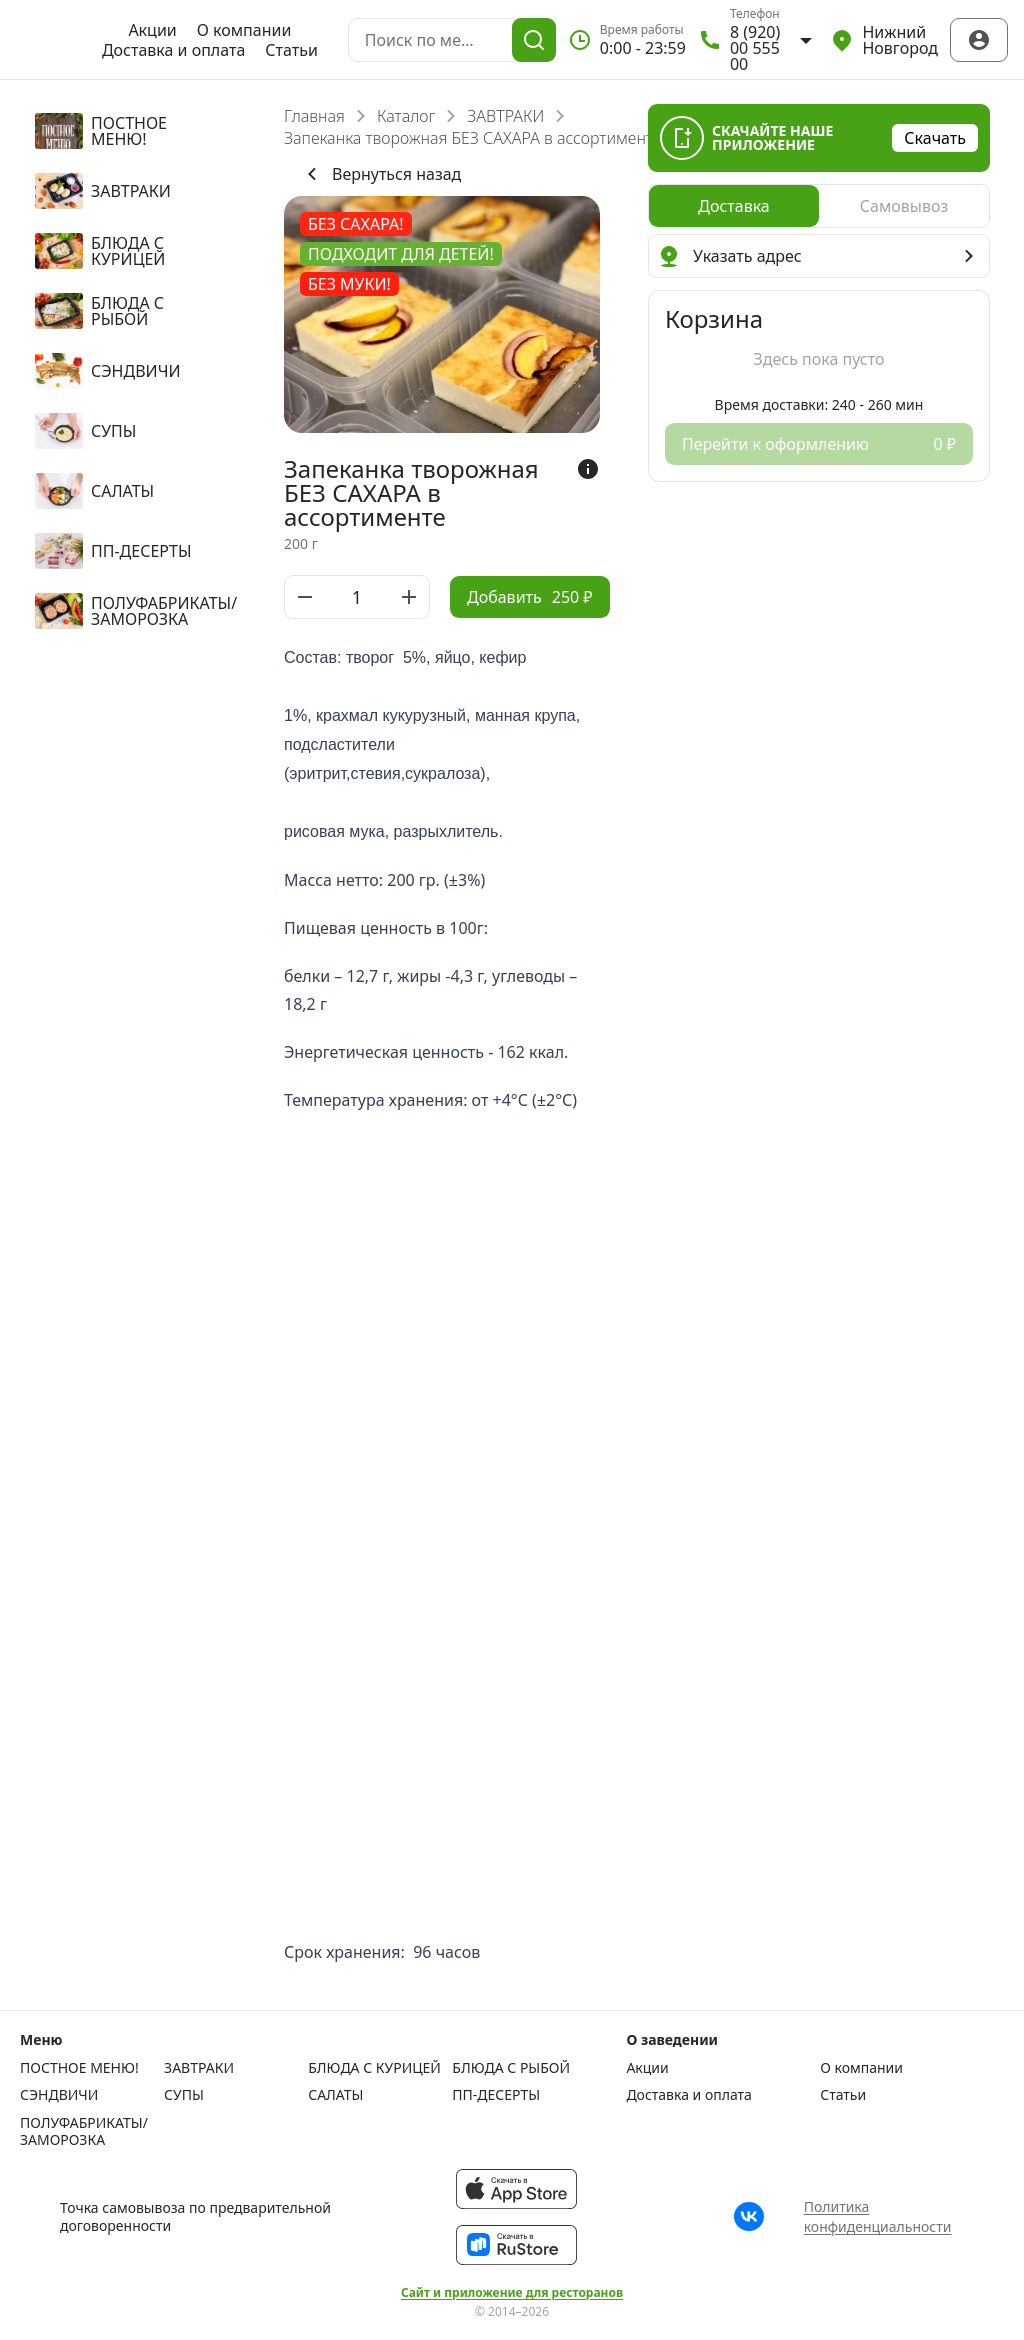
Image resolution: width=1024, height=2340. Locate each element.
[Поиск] (534, 40)
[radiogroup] (819, 206)
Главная (314, 116)
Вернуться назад (380, 174)
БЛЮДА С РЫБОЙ (511, 2068)
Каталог (406, 116)
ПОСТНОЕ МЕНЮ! (79, 2068)
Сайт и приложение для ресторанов (512, 2293)
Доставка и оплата (173, 50)
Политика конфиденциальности (878, 2216)
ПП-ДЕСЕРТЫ (496, 2095)
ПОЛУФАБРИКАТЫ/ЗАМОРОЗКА (84, 2131)
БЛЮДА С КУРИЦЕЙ (374, 2068)
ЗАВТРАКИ (505, 116)
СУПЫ (184, 2095)
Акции (152, 30)
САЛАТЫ (335, 2095)
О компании (244, 30)
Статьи (291, 50)
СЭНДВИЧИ (59, 2095)
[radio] (734, 206)
